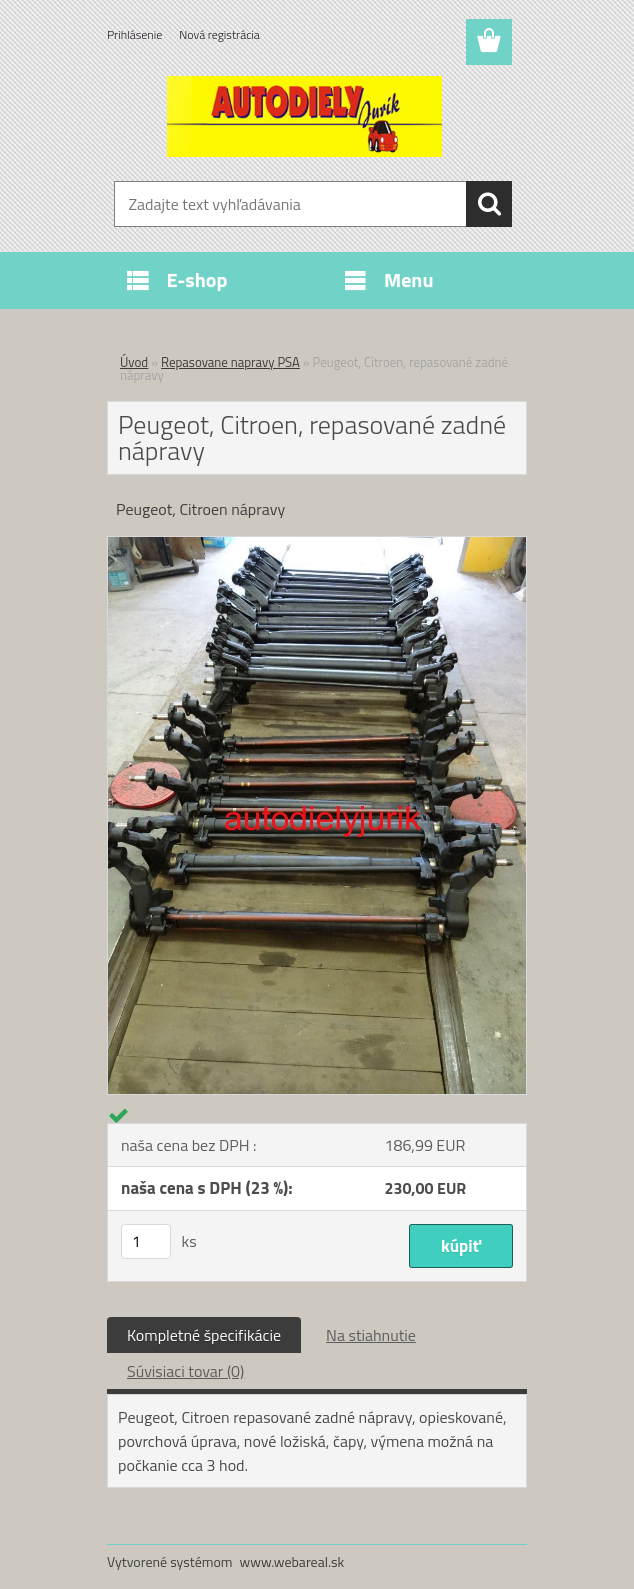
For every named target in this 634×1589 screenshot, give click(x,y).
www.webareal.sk (292, 1561)
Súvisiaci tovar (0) (185, 1371)
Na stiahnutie (371, 1335)
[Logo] (304, 116)
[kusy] (146, 1241)
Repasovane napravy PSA (230, 362)
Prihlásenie (134, 34)
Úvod (134, 362)
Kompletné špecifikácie (204, 1335)
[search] (489, 204)
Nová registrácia (219, 34)
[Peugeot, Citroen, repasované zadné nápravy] (317, 545)
